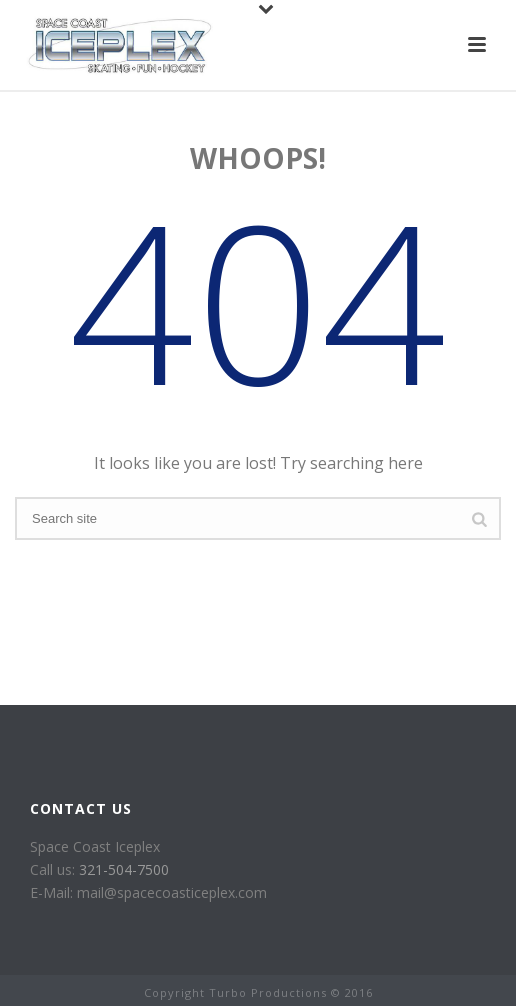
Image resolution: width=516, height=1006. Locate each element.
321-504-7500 (124, 869)
